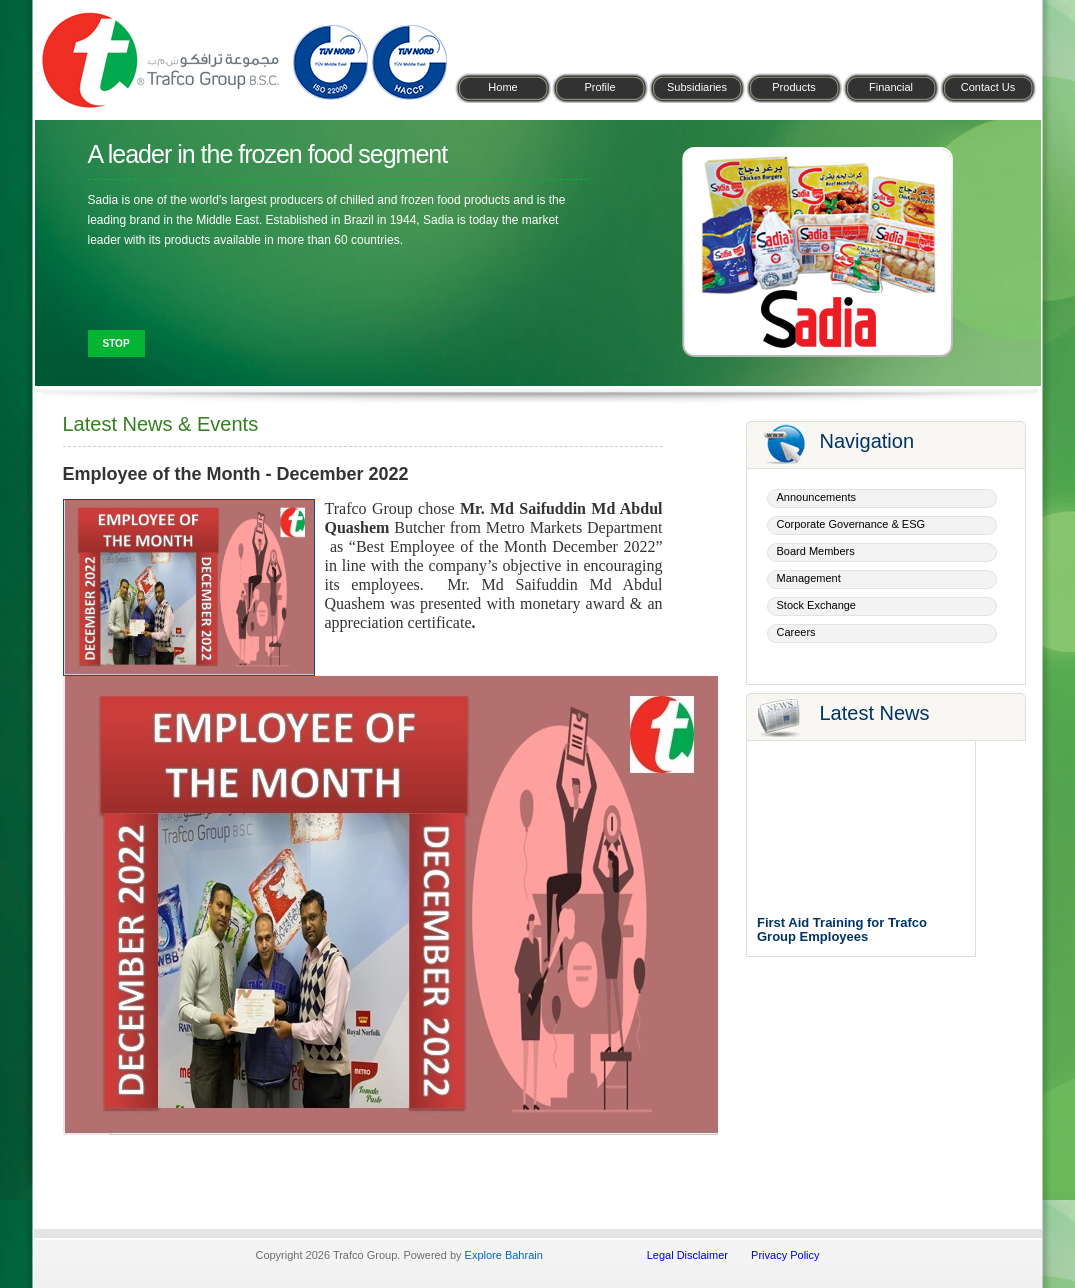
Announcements (817, 497)
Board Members (816, 551)
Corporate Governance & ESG (851, 524)
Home (502, 87)
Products (793, 87)
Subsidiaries (697, 87)
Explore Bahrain (504, 1255)
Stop (116, 343)
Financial (891, 87)
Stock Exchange (817, 605)
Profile (599, 87)
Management (809, 578)
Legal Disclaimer (687, 1255)
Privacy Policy (785, 1255)
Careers (796, 632)
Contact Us (988, 87)
